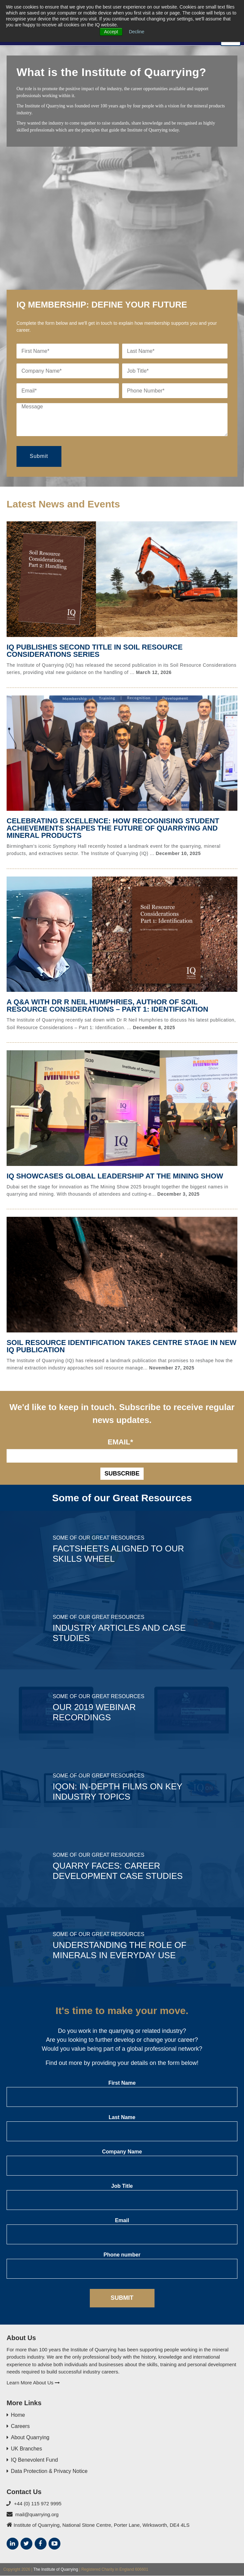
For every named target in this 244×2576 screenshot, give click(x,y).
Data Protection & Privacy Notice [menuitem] (49, 2471)
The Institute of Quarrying (55, 2569)
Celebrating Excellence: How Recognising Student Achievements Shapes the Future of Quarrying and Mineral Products (114, 828)
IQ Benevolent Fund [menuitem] (34, 2460)
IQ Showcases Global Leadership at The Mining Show (116, 1176)
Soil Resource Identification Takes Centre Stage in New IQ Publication (113, 1346)
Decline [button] (137, 31)
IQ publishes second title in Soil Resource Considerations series (96, 650)
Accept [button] (111, 31)
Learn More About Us (33, 2382)
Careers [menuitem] (20, 2426)
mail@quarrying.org (36, 2514)
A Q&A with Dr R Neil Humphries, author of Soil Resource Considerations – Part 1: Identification (108, 1005)
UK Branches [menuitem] (26, 2449)
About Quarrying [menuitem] (30, 2438)
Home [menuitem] (18, 2415)
